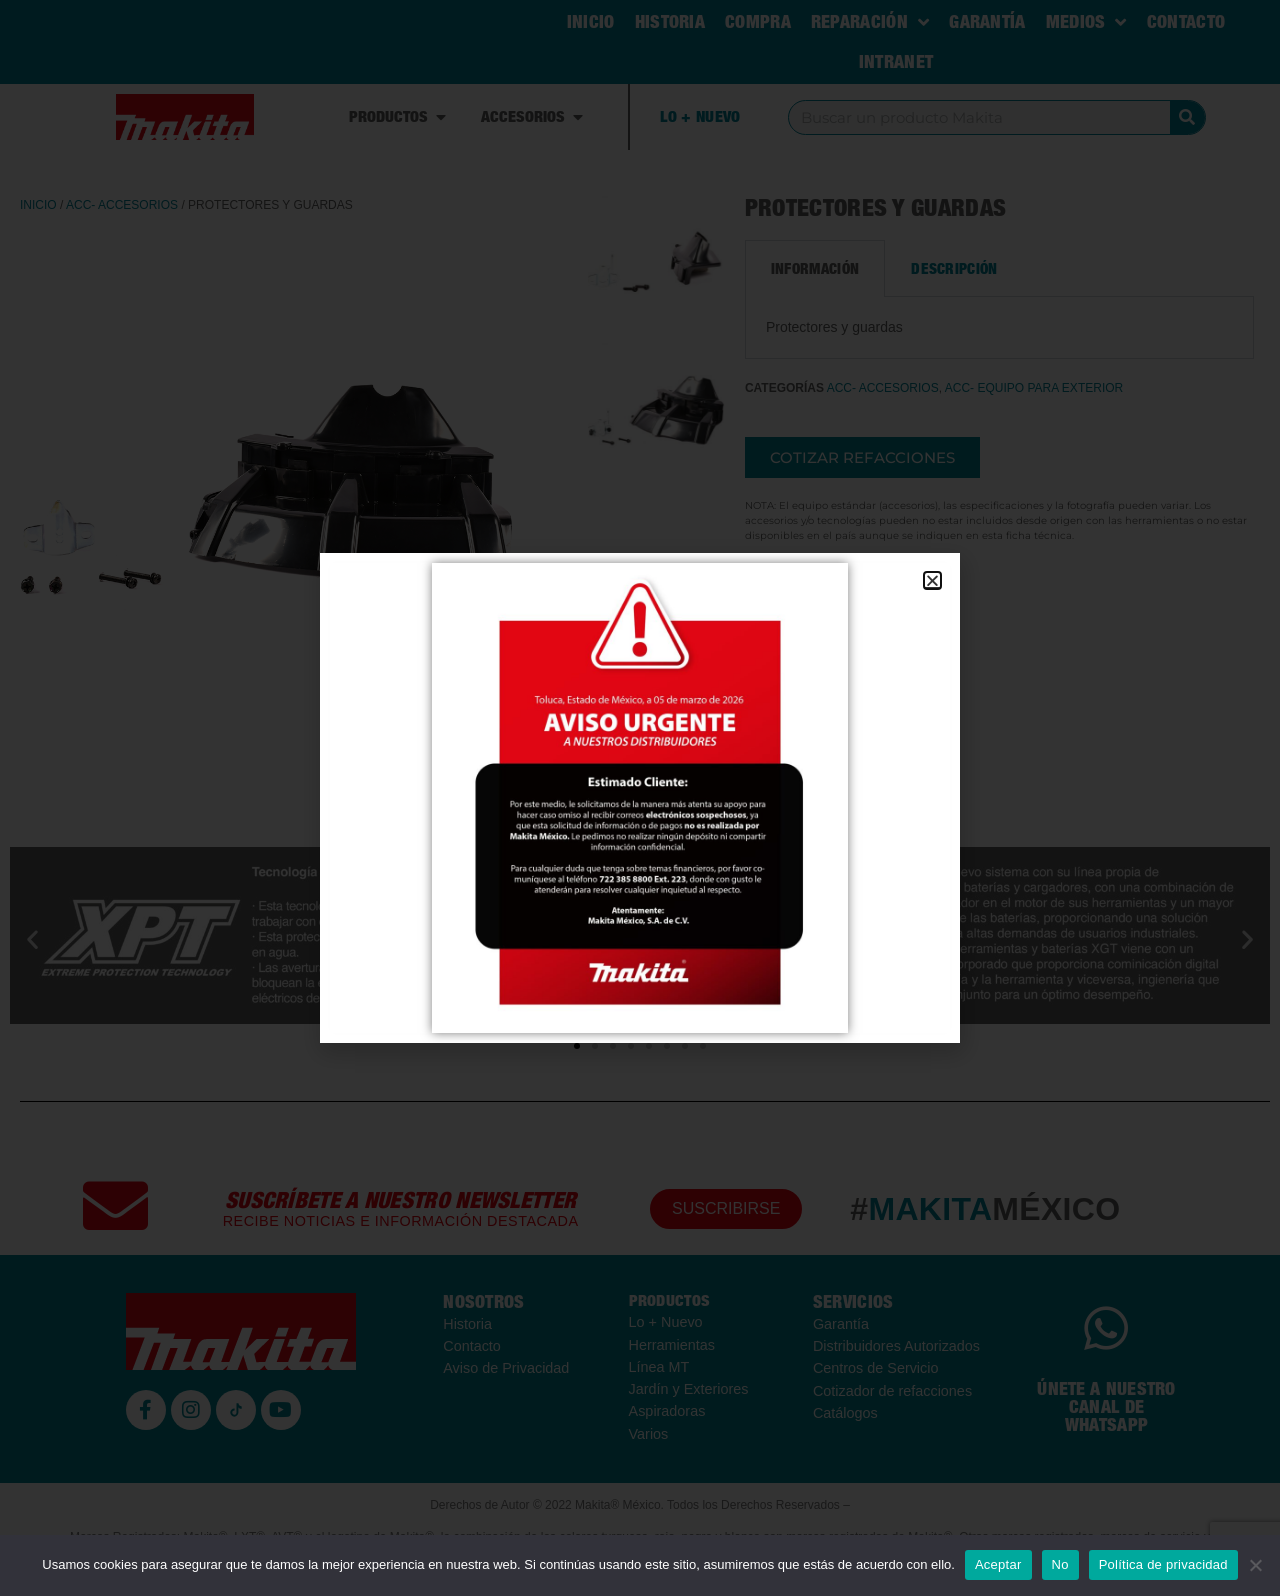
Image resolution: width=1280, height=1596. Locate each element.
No (1060, 1564)
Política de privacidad (1163, 1564)
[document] (640, 798)
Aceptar (998, 1564)
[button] (932, 580)
